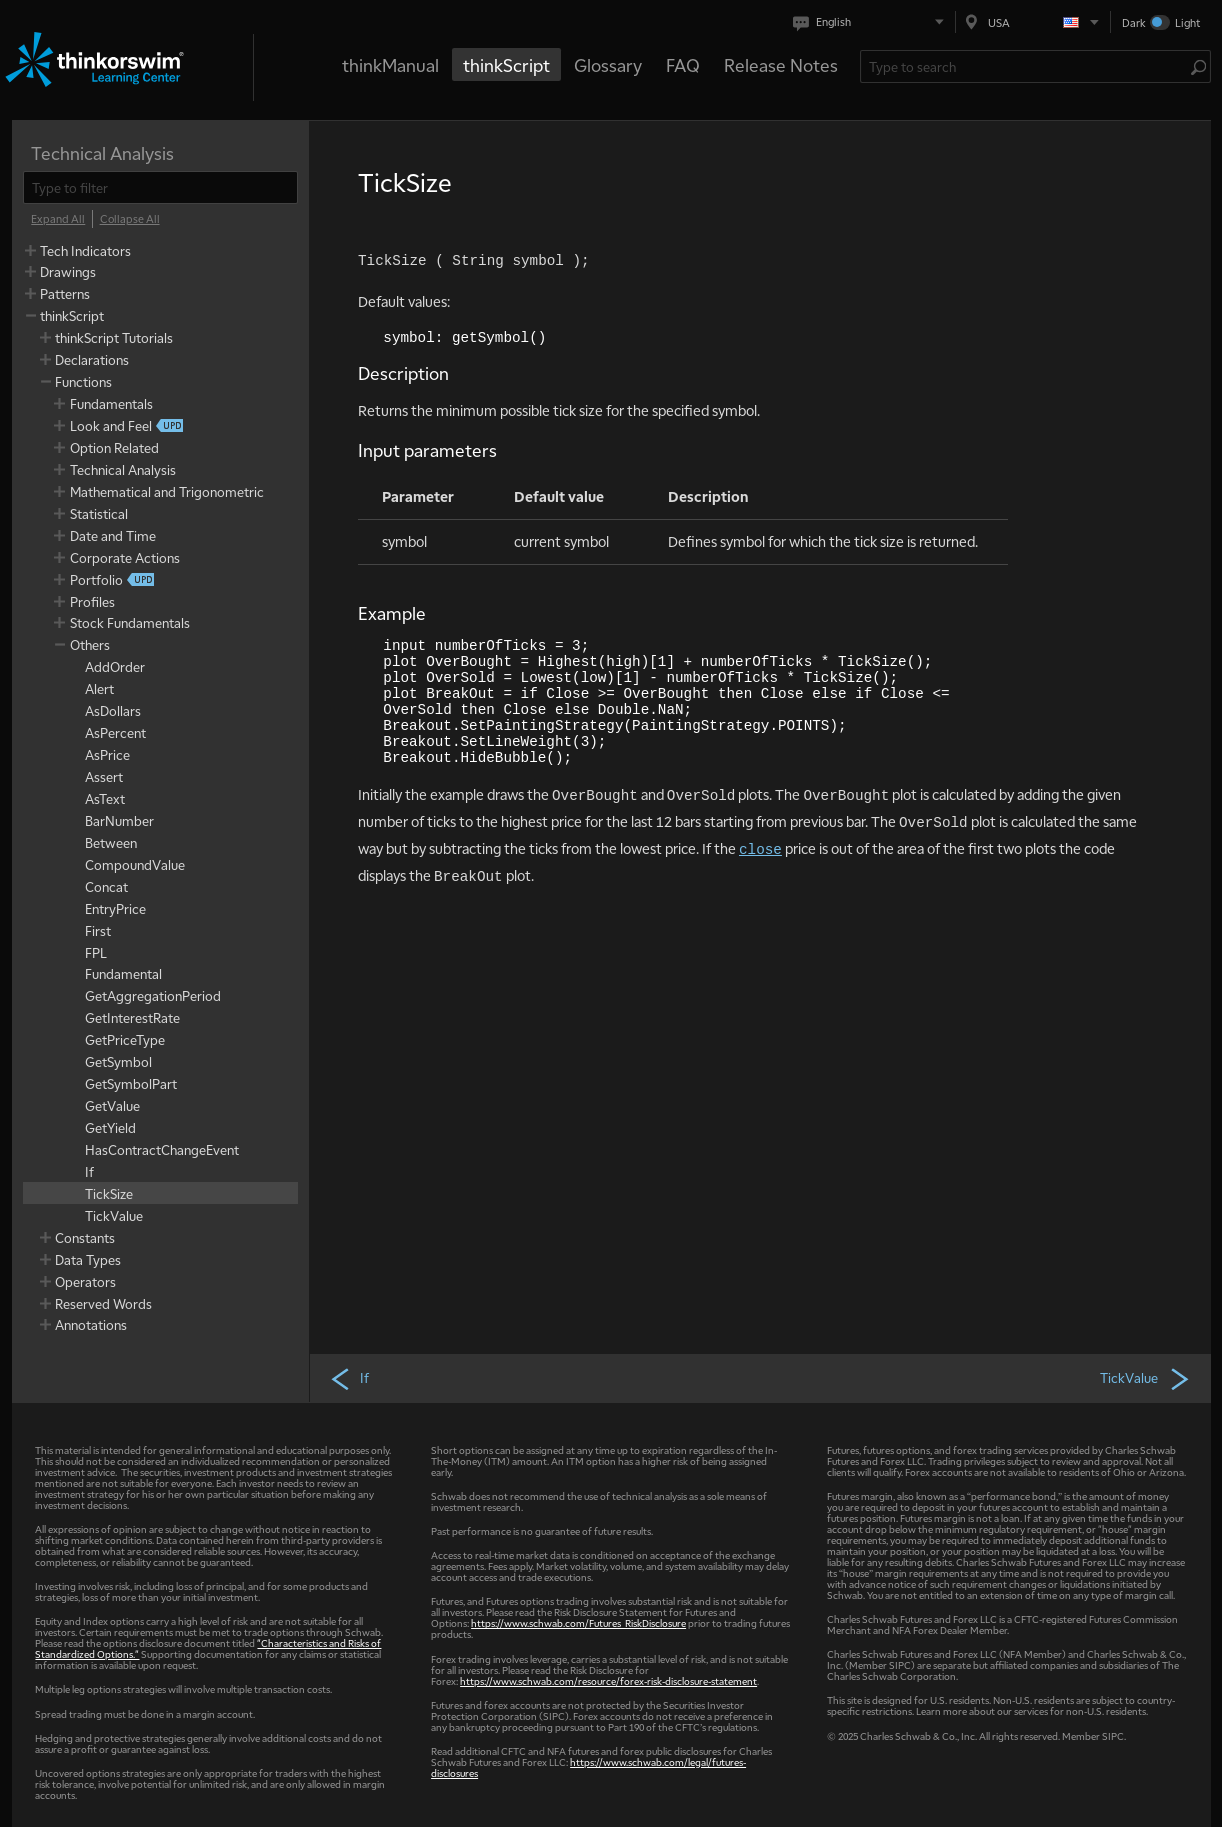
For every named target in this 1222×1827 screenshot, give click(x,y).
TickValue (1145, 1378)
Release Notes (781, 64)
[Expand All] (58, 219)
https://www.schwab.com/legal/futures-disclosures (588, 1767)
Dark (1134, 22)
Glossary (608, 64)
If (349, 1378)
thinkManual (390, 64)
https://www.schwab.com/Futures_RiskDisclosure (578, 1622)
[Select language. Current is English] (872, 22)
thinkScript (506, 64)
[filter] (160, 187)
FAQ (683, 64)
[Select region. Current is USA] (1033, 22)
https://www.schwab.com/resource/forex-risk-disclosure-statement (608, 1680)
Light (1187, 22)
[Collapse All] (130, 219)
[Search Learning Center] (1025, 66)
